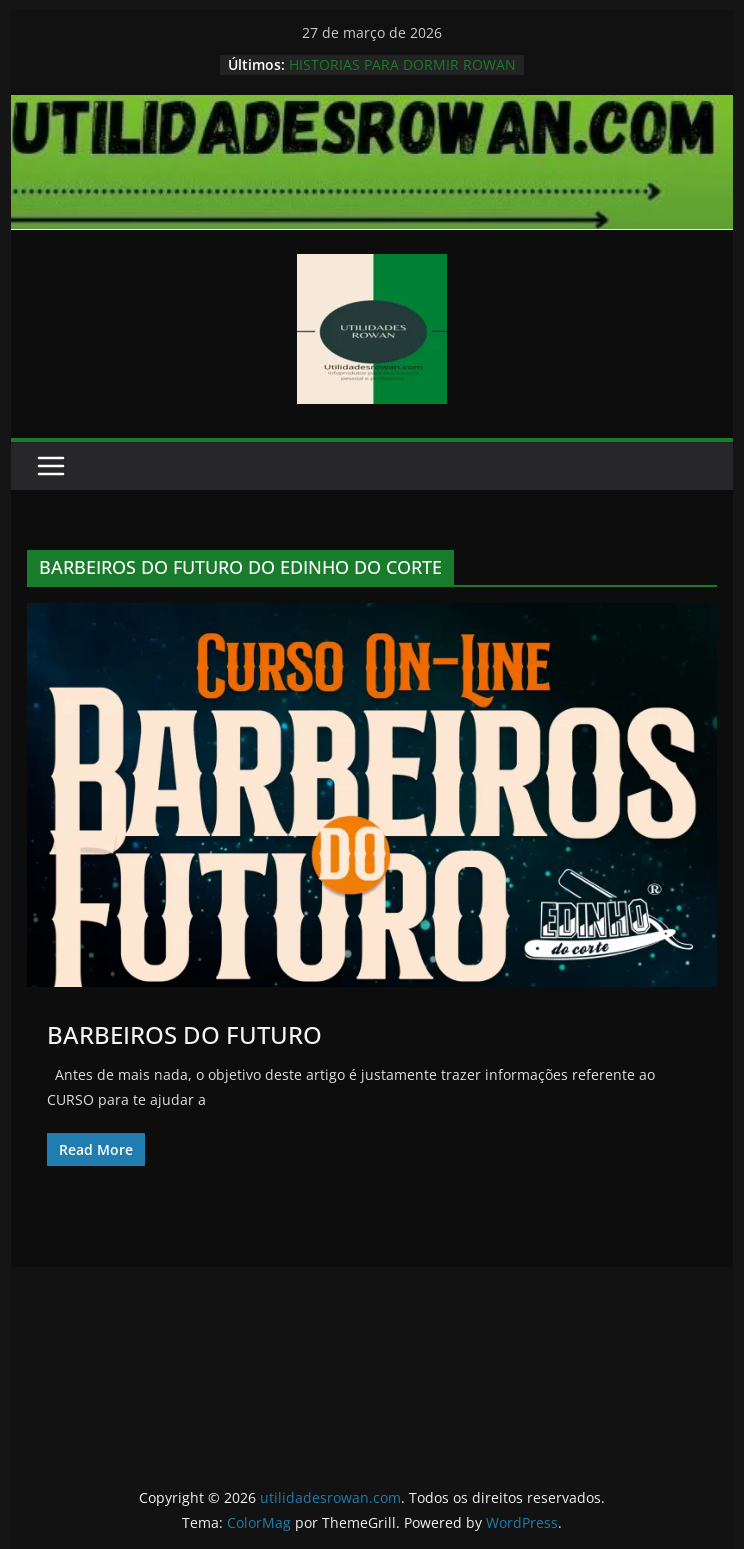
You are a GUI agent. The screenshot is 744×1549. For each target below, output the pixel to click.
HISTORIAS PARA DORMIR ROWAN (402, 64)
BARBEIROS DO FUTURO (184, 1034)
